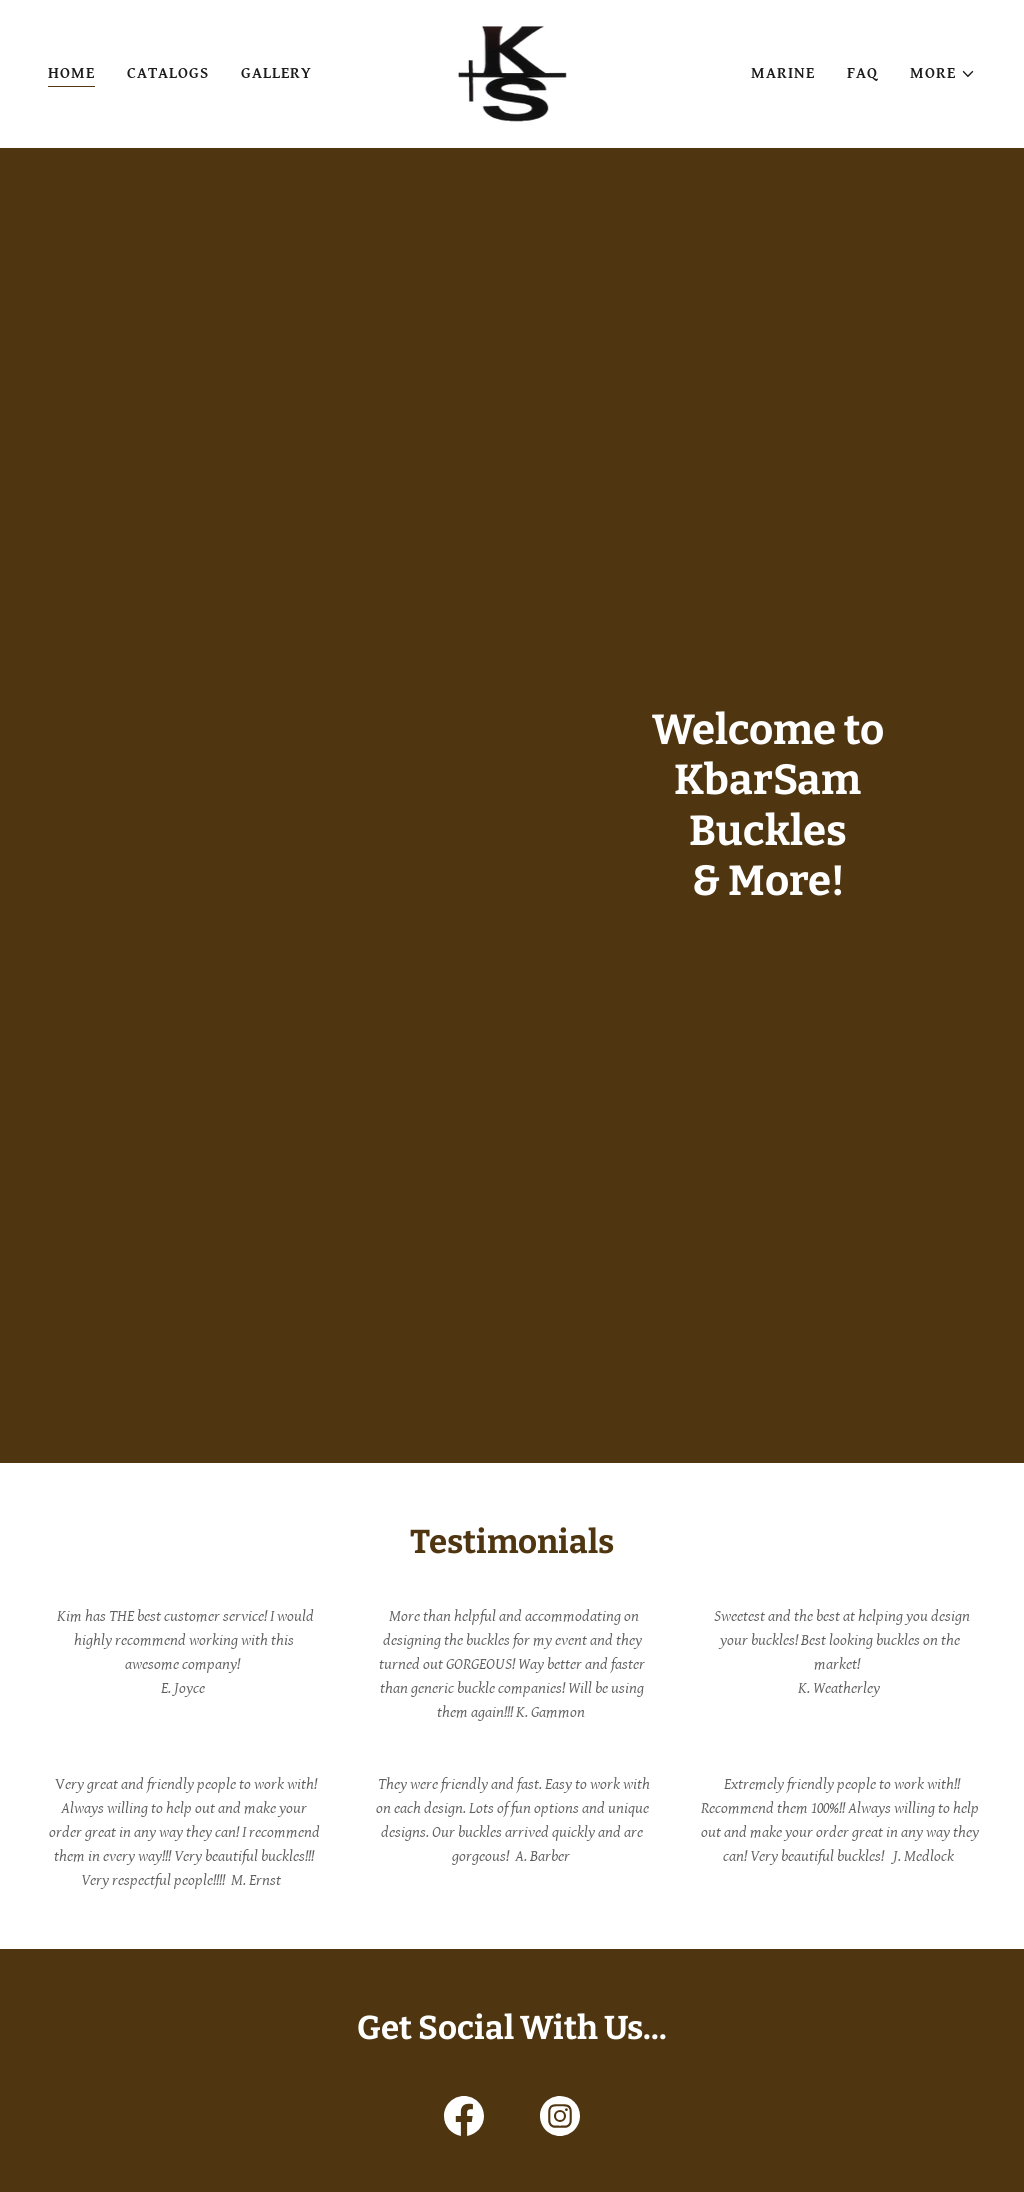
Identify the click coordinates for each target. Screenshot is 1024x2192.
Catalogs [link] (168, 73)
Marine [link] (783, 73)
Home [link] (71, 73)
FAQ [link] (862, 73)
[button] (943, 74)
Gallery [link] (276, 73)
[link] (512, 73)
